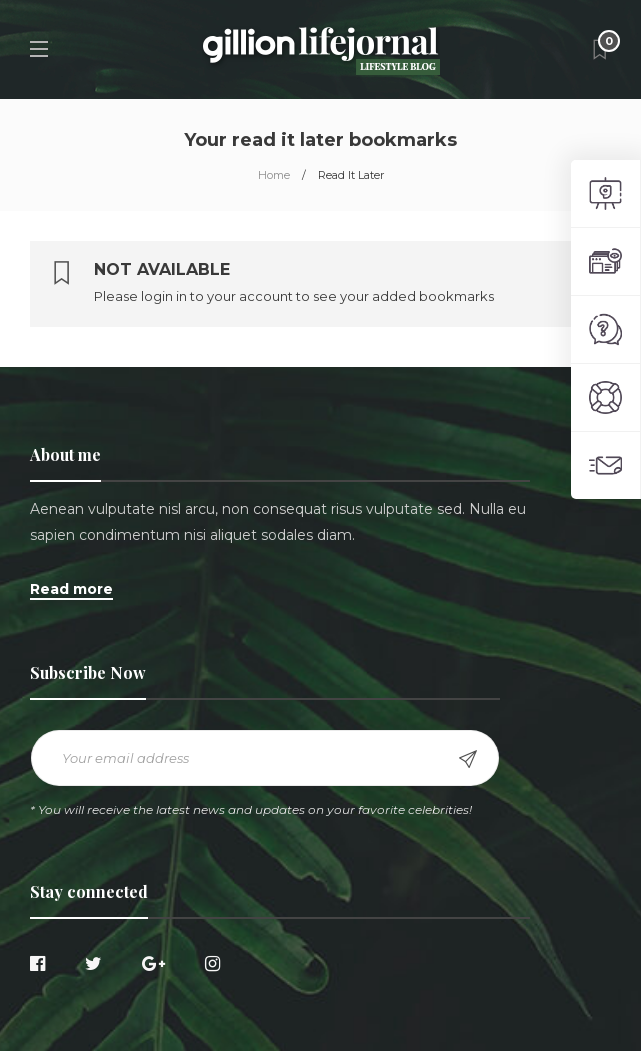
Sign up (468, 759)
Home (274, 175)
